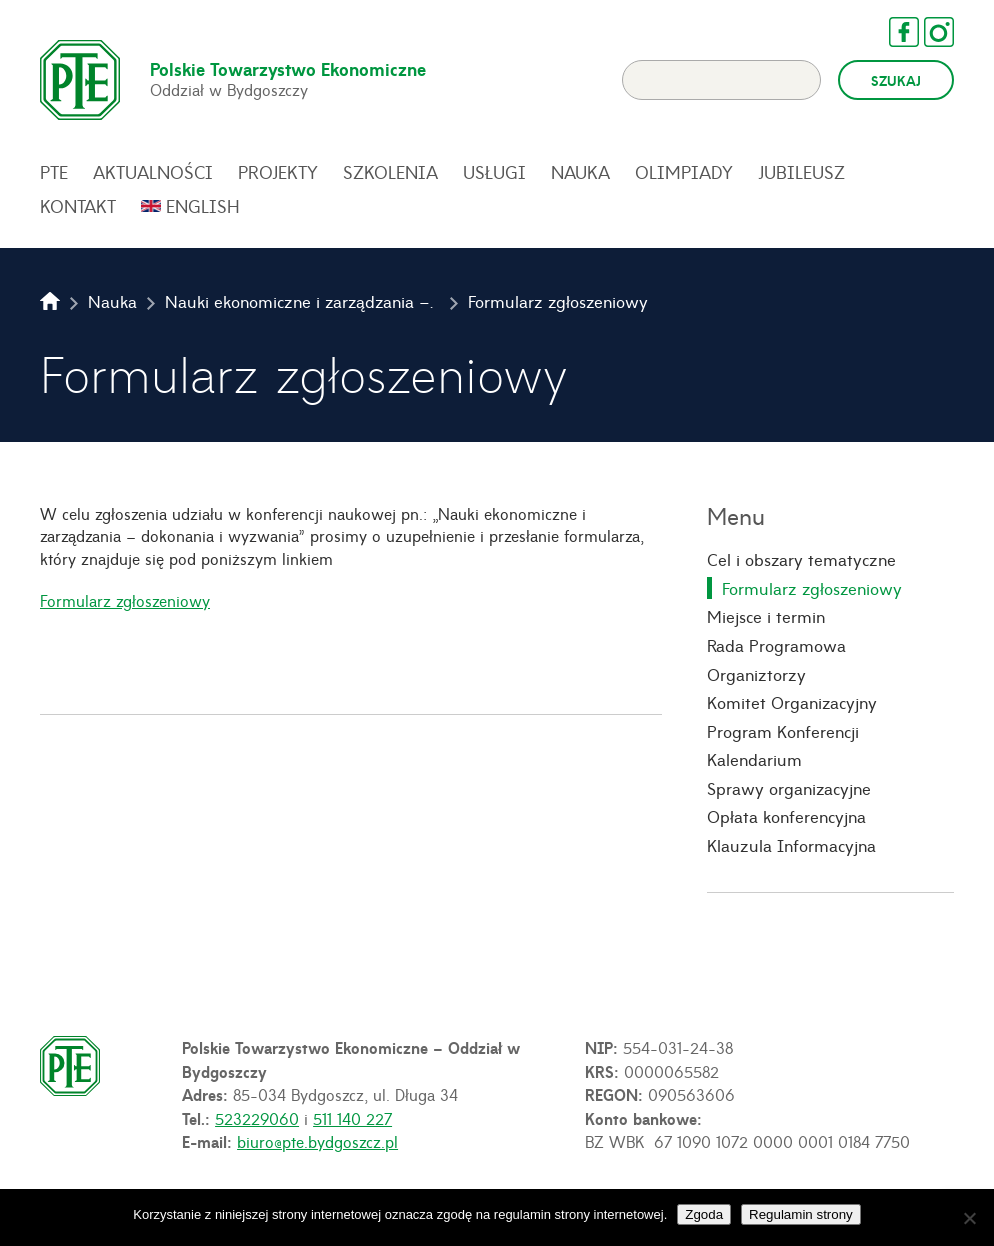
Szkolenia (390, 172)
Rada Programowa (776, 645)
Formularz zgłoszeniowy (125, 600)
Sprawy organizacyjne (789, 788)
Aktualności (153, 172)
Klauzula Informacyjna (791, 845)
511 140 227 (352, 1118)
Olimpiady (684, 172)
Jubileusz (801, 172)
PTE (54, 172)
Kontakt (78, 206)
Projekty (278, 172)
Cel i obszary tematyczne (801, 559)
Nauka (580, 172)
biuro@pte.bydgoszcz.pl (317, 1141)
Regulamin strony (801, 1214)
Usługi (494, 172)
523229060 (257, 1118)
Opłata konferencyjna (786, 816)
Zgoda (704, 1214)
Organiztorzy (756, 674)
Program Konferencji (783, 731)
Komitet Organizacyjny (792, 702)
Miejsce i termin (766, 616)
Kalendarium (754, 759)
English (203, 206)
